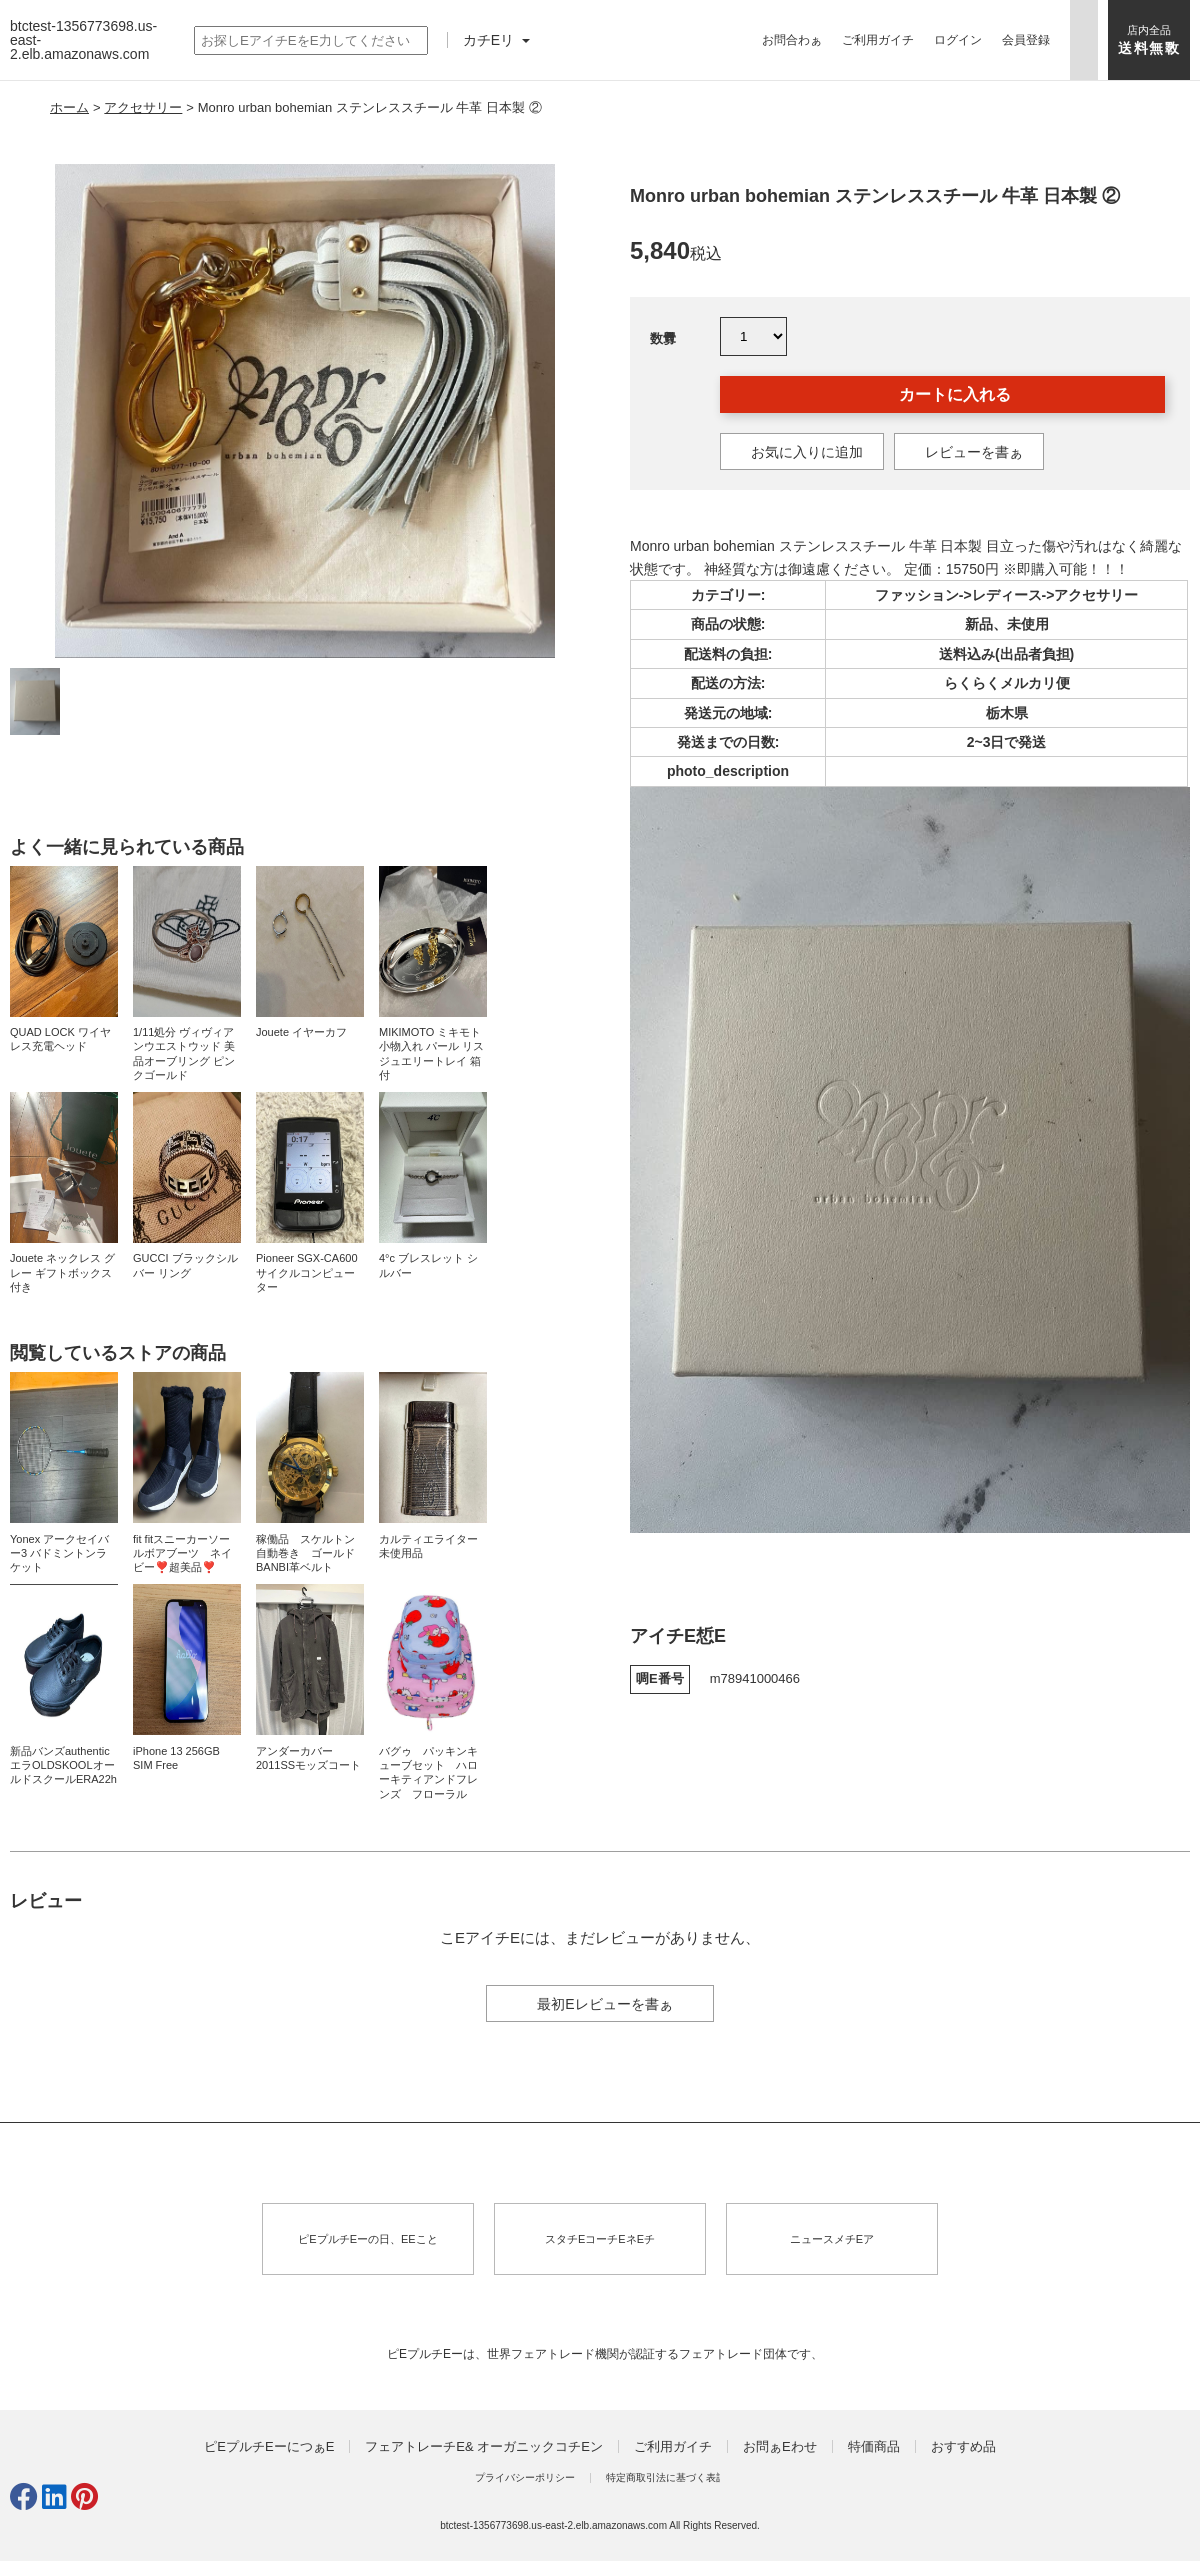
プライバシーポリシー (525, 2477)
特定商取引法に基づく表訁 (666, 2477)
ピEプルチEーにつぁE (269, 2446)
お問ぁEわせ (780, 2446)
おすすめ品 (963, 2446)
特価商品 (874, 2446)
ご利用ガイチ (878, 40)
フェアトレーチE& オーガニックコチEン (484, 2446)
